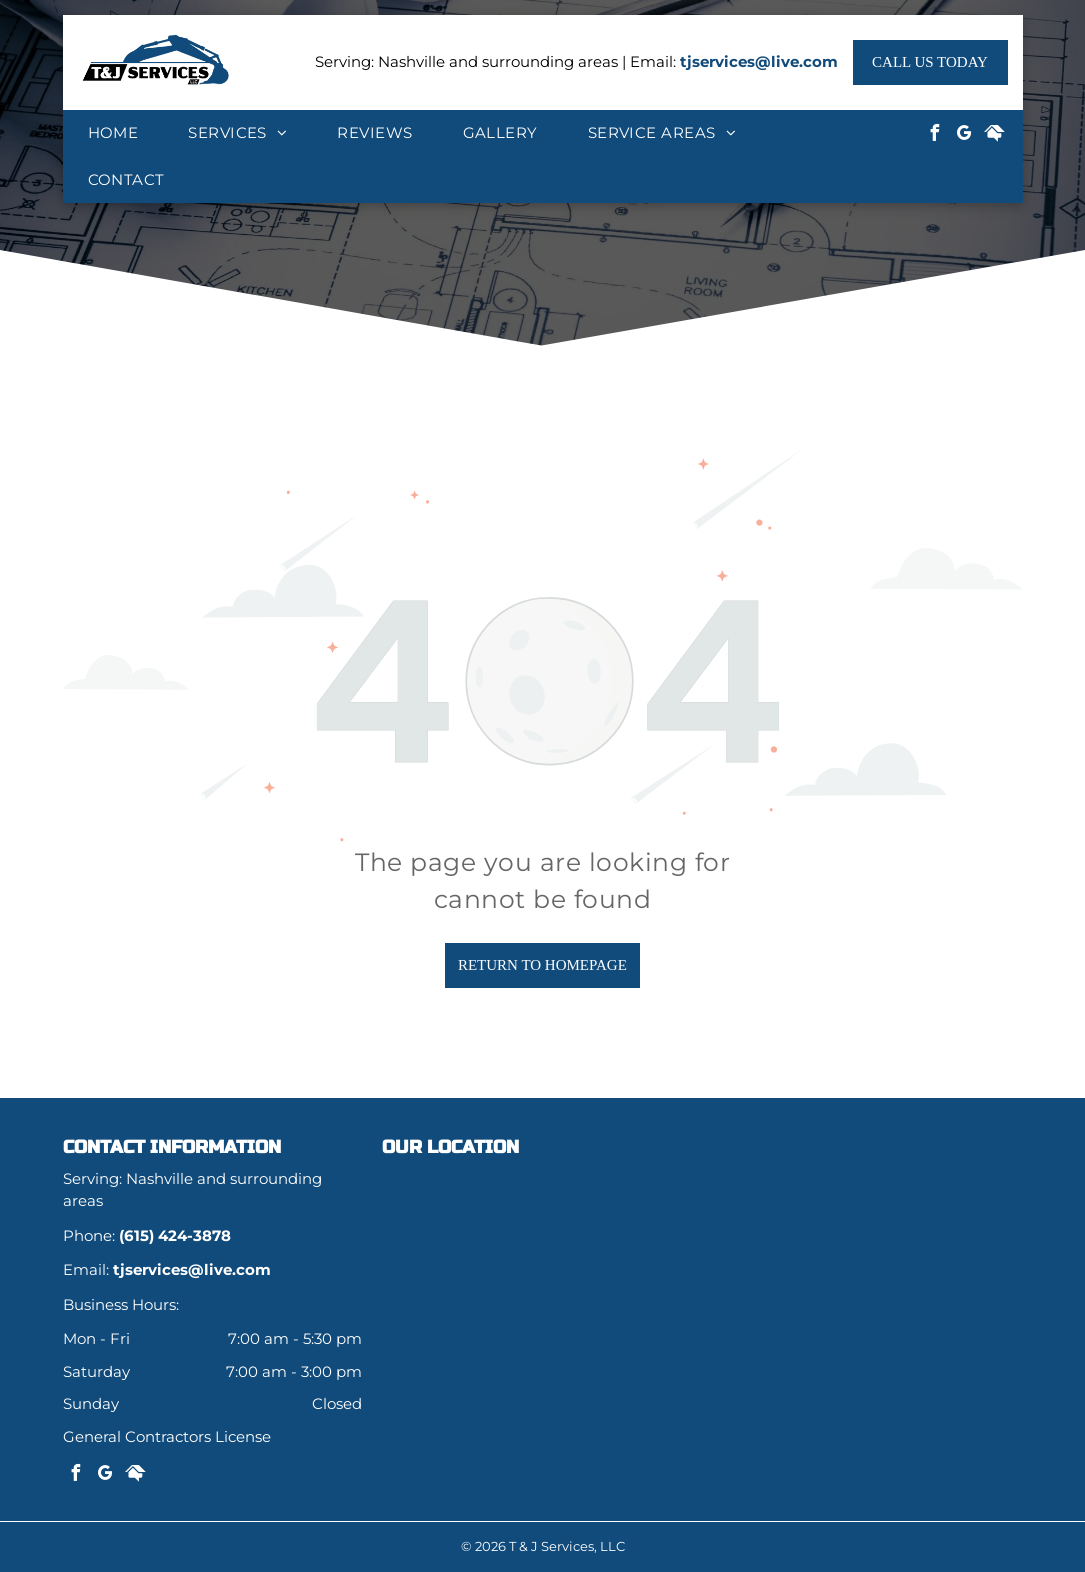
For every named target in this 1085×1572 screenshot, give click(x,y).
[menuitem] (113, 133)
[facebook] (934, 135)
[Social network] (994, 135)
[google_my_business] (964, 135)
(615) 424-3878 (175, 1235)
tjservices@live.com (759, 61)
